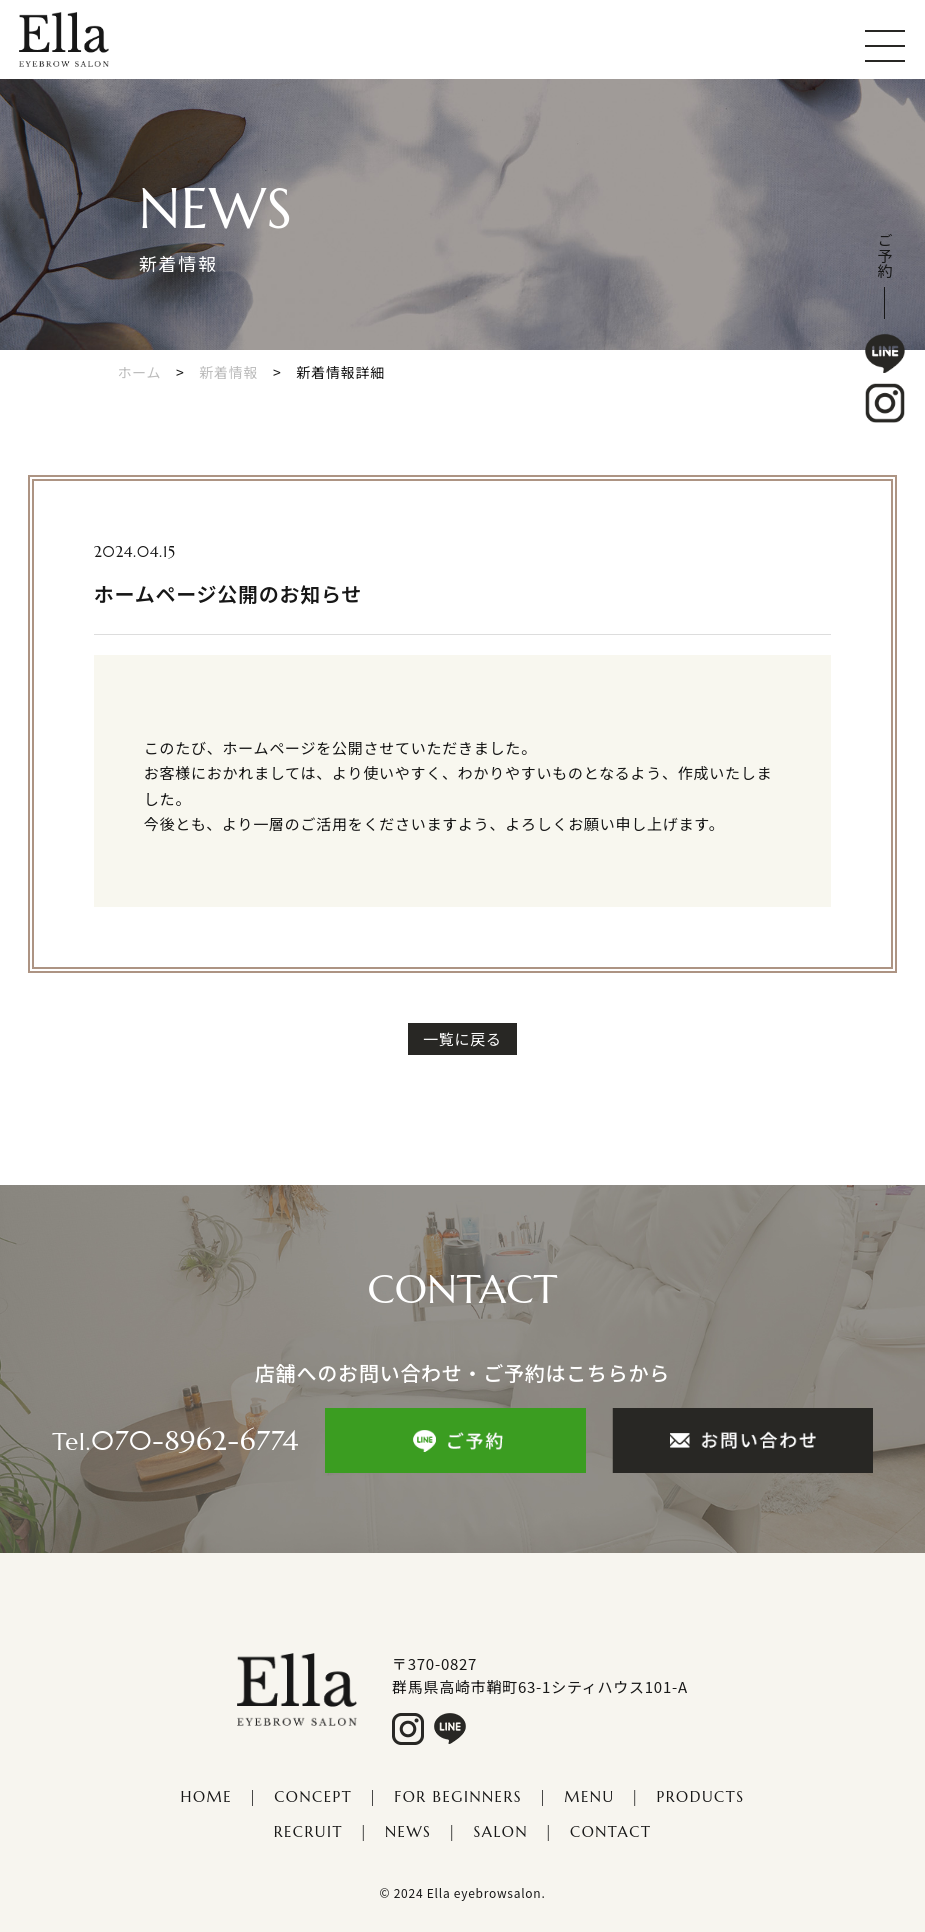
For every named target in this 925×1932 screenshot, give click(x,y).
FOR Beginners (458, 1796)
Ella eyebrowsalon (484, 1892)
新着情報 (228, 372)
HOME (207, 1796)
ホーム (140, 372)
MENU (589, 1796)
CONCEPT (313, 1796)
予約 (885, 264)
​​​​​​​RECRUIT (308, 1831)
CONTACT (610, 1831)
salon (500, 1831)
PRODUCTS (701, 1796)
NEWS (408, 1831)
